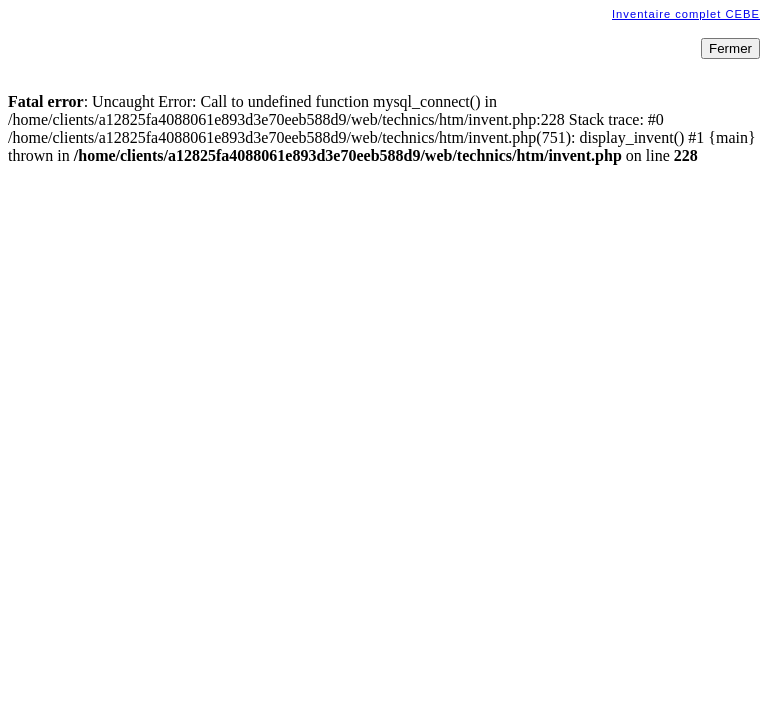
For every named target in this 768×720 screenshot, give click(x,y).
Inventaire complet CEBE (686, 14)
